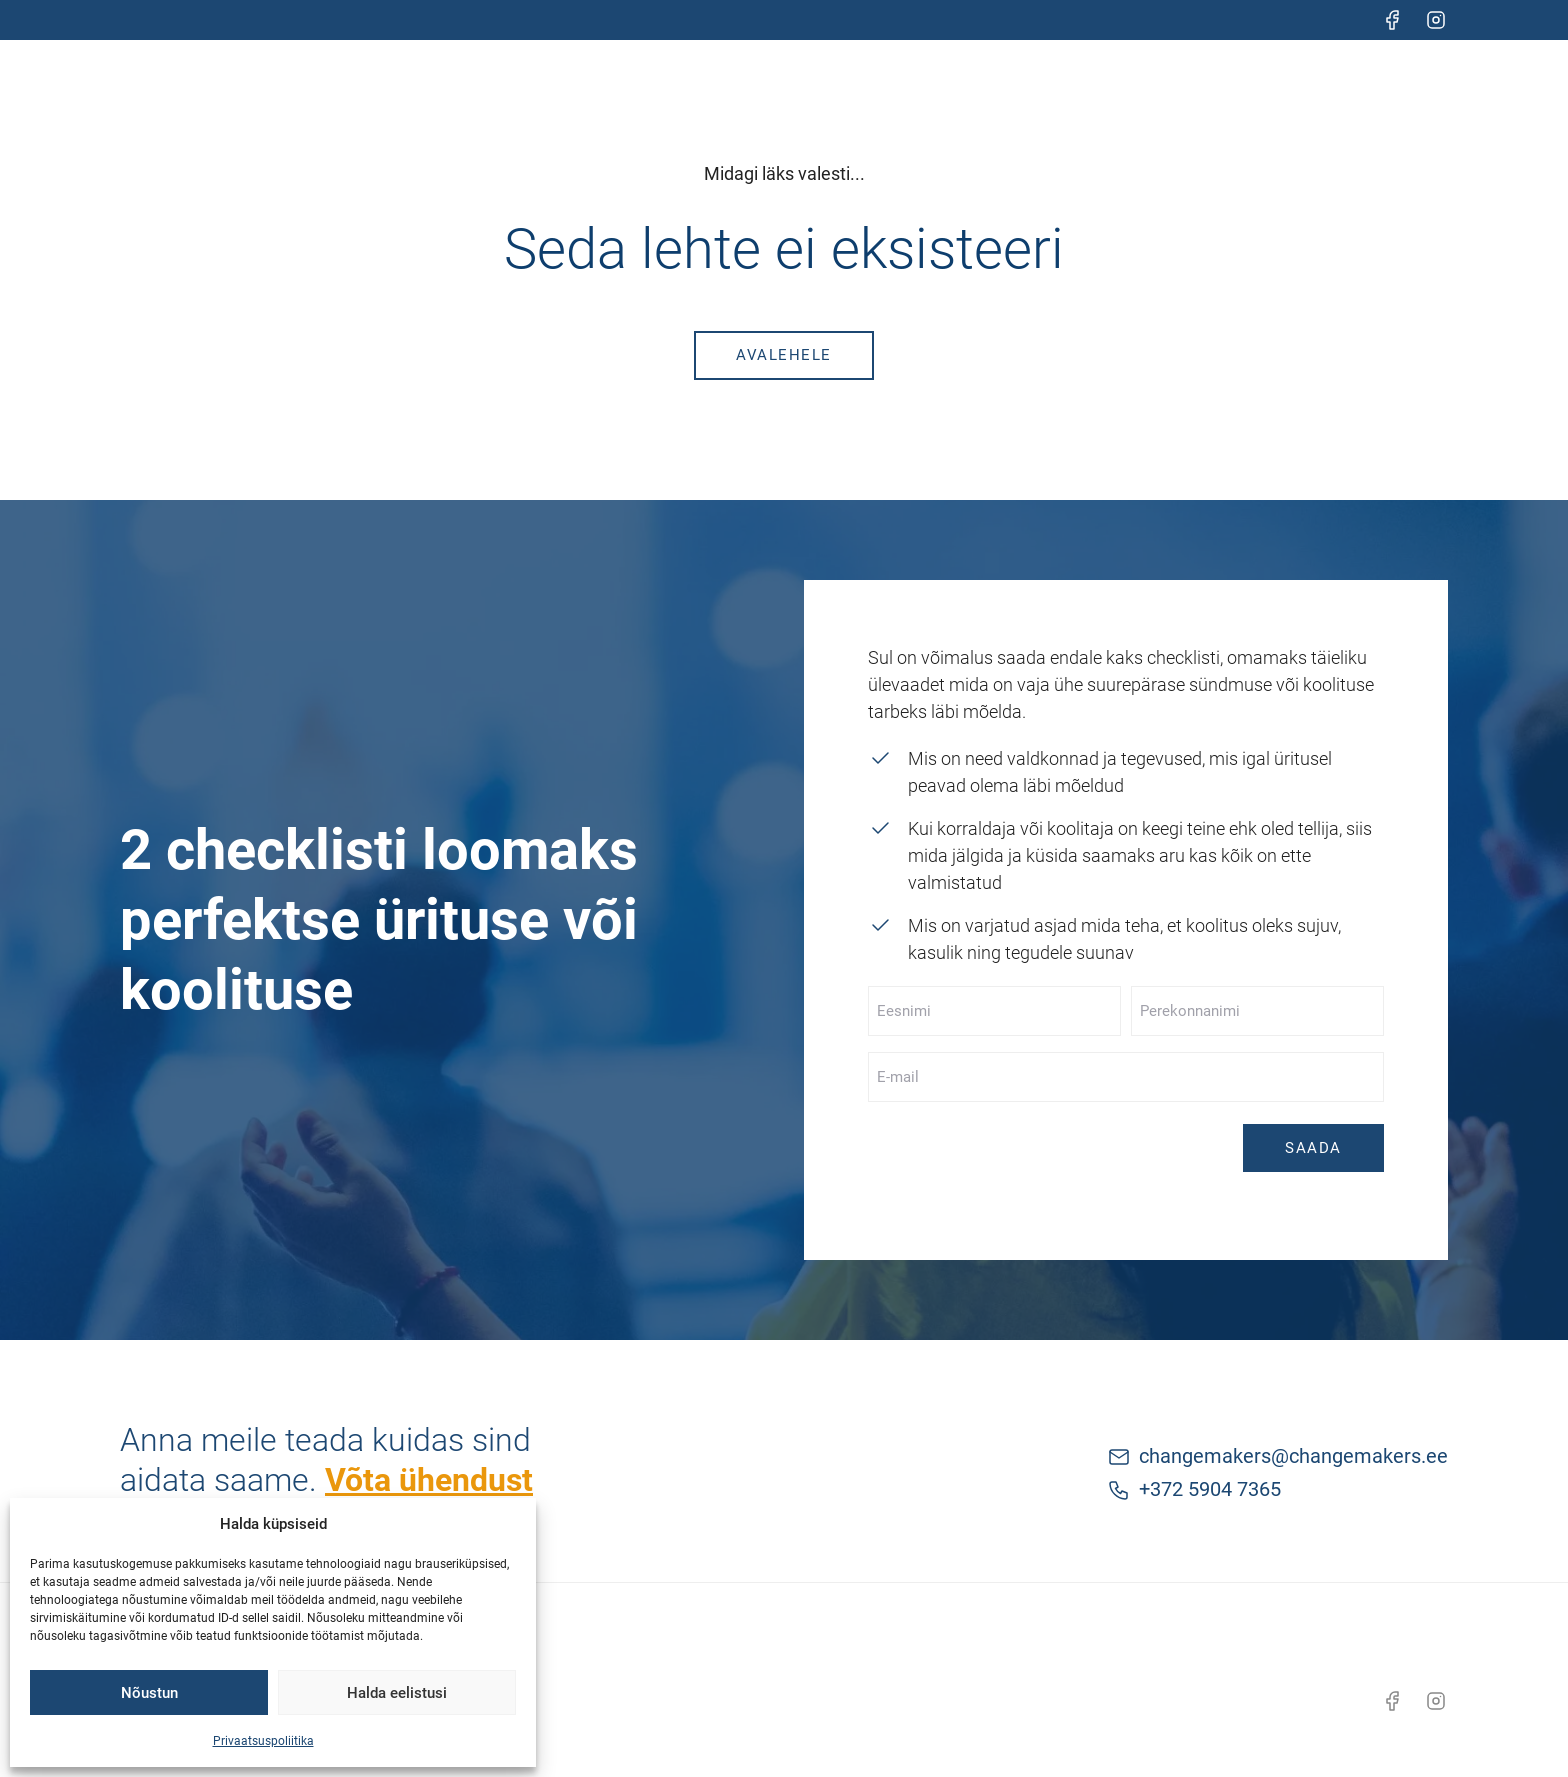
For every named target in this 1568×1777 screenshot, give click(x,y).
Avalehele (784, 355)
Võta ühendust (429, 1480)
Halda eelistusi (397, 1693)
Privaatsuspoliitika (263, 1741)
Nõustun (149, 1693)
